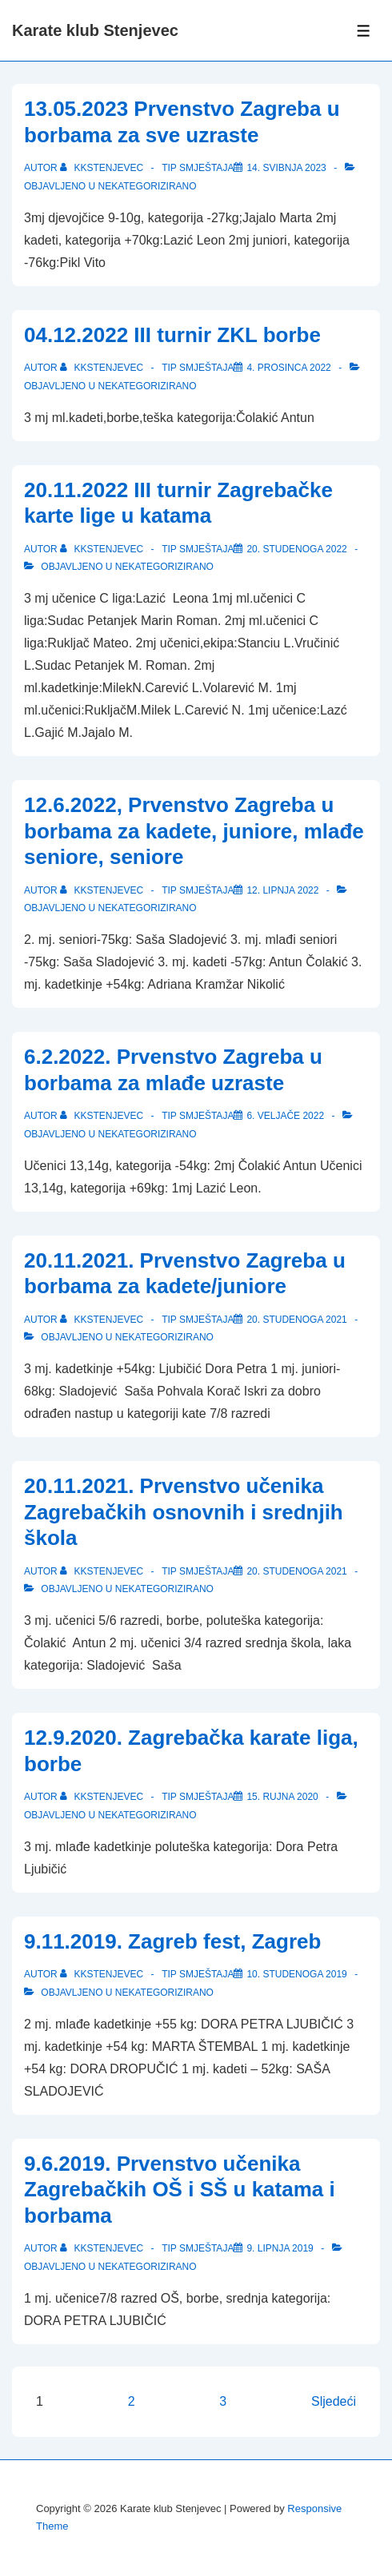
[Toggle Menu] (363, 30)
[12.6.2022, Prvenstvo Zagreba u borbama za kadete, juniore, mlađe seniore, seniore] (282, 890)
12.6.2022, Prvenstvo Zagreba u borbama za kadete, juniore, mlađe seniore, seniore (194, 831)
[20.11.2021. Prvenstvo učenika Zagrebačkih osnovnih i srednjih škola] (296, 1571)
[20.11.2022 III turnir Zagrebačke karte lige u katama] (296, 549)
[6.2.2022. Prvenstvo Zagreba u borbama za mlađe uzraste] (285, 1115)
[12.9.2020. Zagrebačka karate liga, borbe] (282, 1796)
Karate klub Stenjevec (95, 30)
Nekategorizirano (147, 186)
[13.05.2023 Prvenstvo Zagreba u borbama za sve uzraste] (286, 167)
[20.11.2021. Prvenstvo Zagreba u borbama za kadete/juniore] (296, 1319)
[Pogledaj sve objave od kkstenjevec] (103, 167)
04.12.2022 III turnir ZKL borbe (172, 335)
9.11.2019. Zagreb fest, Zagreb (172, 1941)
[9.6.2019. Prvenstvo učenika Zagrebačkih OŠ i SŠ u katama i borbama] (279, 2248)
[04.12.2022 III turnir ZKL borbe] (288, 367)
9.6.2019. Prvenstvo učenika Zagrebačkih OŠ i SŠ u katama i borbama (179, 2190)
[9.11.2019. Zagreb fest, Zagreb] (296, 1974)
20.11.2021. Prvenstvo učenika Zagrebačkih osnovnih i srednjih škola (183, 1512)
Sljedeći (333, 2401)
